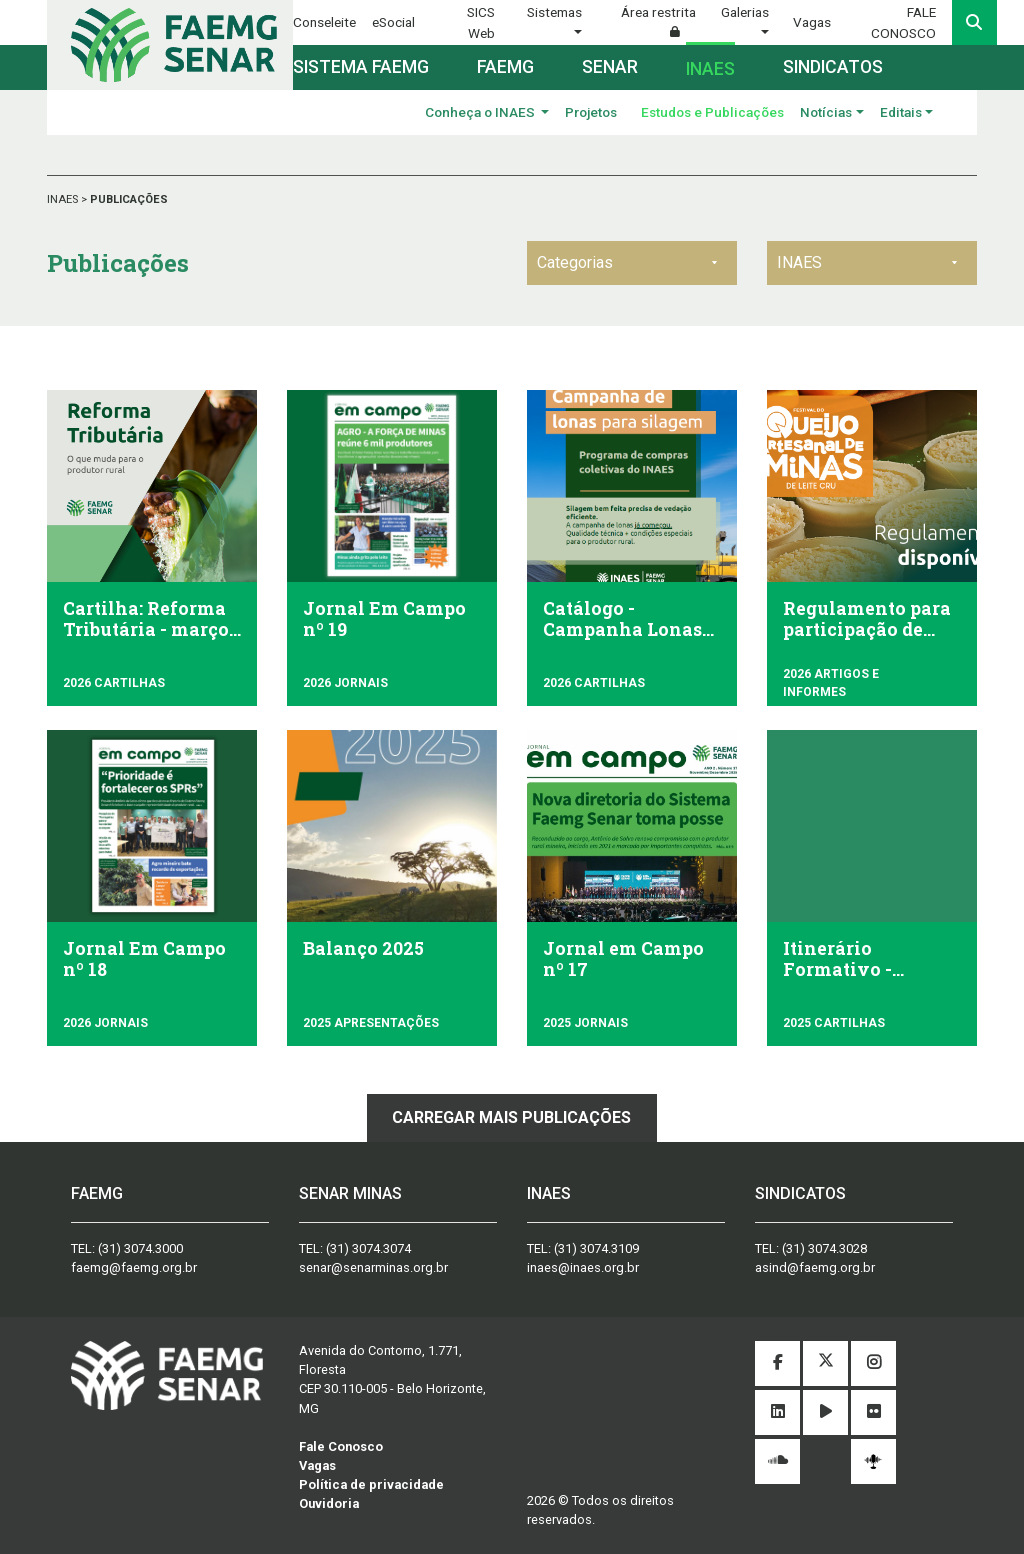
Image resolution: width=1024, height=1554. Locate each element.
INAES (64, 199)
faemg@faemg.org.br (134, 1267)
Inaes (710, 69)
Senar (610, 67)
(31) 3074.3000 (140, 1248)
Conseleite (324, 22)
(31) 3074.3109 (596, 1248)
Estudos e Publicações (712, 112)
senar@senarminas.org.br (373, 1267)
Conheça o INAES (481, 112)
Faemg (505, 67)
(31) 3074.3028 (824, 1248)
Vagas (812, 22)
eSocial (393, 22)
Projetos (591, 112)
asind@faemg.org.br (815, 1267)
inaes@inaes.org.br (583, 1267)
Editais (901, 112)
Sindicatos (833, 67)
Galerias (745, 12)
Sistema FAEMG (361, 67)
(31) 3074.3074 (368, 1248)
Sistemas (554, 12)
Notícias (826, 112)
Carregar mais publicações (511, 1117)
